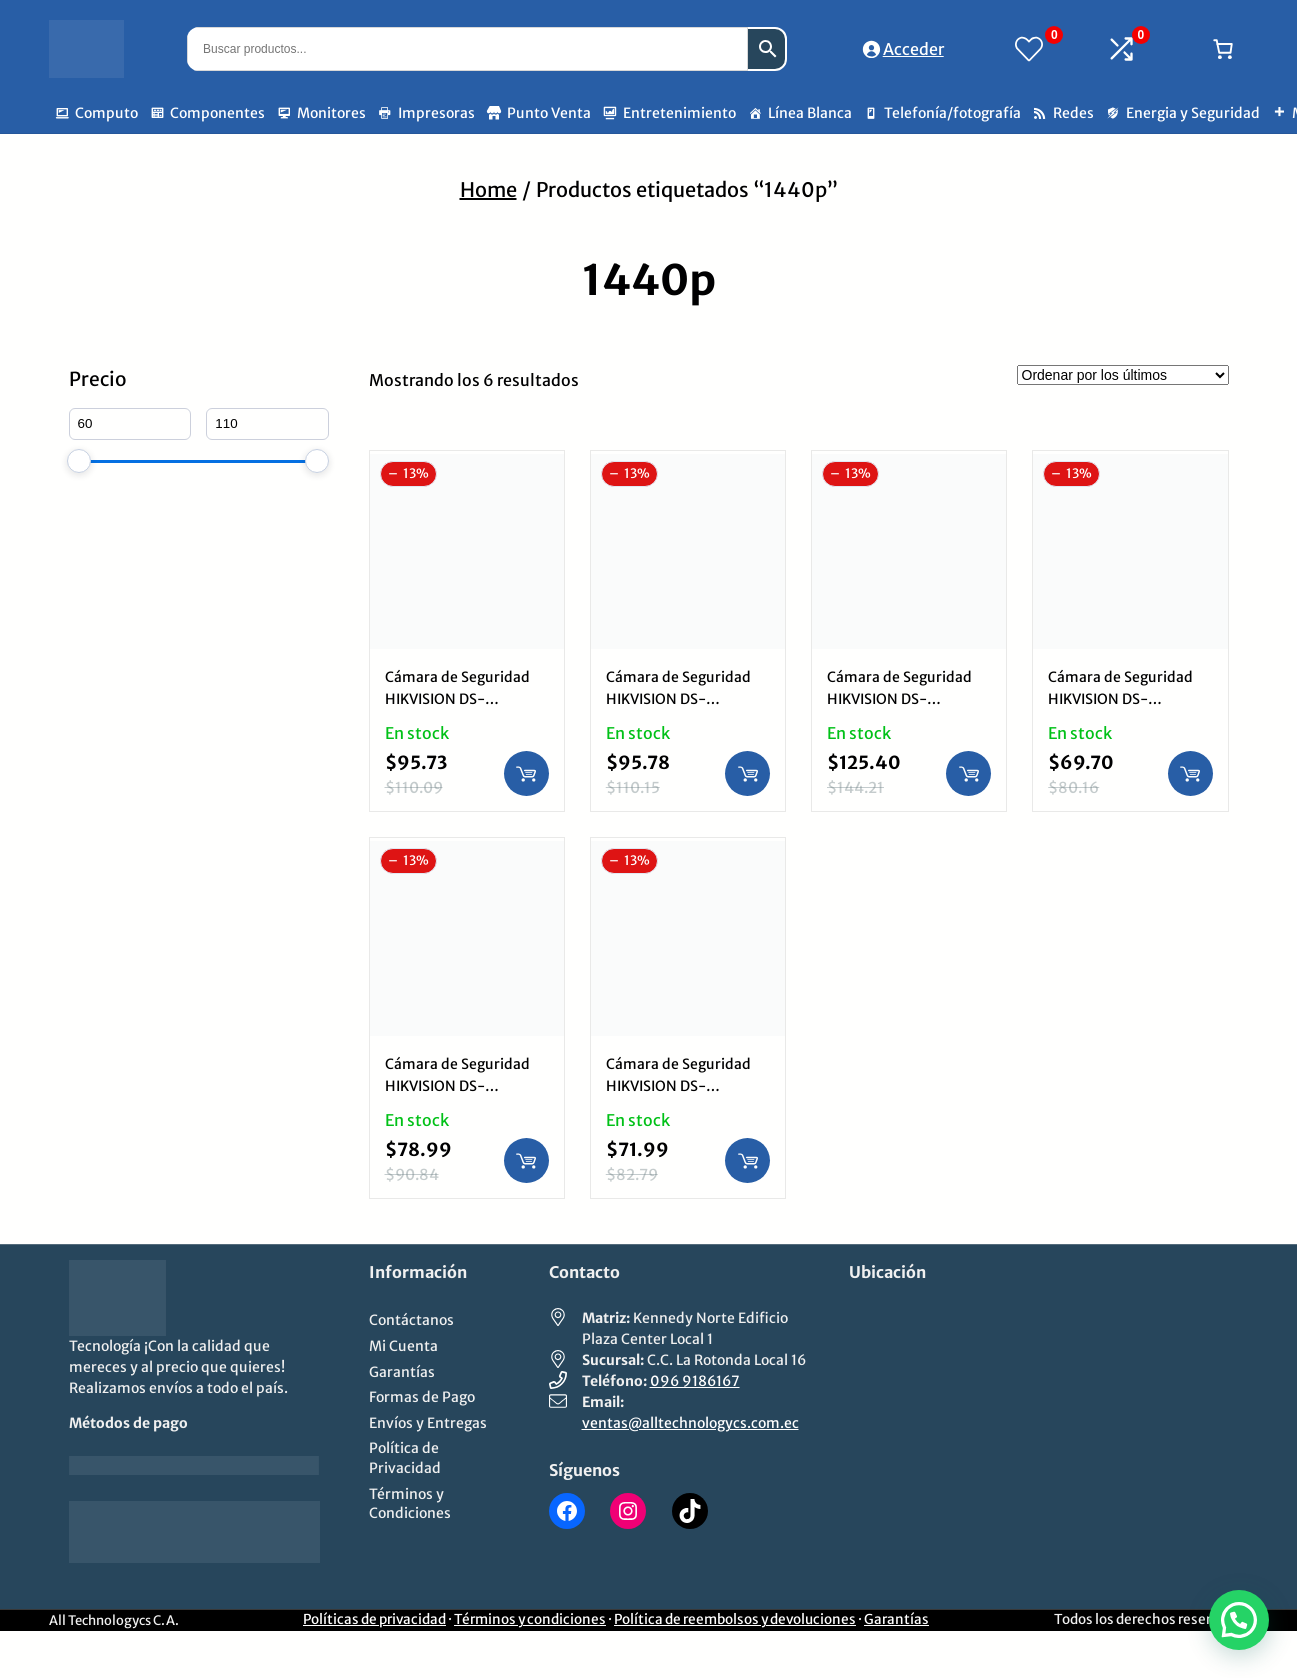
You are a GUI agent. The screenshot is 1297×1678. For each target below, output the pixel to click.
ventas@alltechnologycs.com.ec (690, 1423)
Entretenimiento (679, 113)
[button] (1239, 1620)
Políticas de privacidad (374, 1619)
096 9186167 (695, 1381)
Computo (106, 113)
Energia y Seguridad (1193, 113)
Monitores (331, 113)
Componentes (217, 113)
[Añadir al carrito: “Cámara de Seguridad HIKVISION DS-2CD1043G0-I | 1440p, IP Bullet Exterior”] (1190, 773)
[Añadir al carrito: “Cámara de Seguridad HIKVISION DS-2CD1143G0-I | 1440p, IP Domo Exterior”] (747, 1160)
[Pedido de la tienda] (1123, 375)
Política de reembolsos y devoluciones (735, 1619)
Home (488, 189)
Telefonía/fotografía (952, 113)
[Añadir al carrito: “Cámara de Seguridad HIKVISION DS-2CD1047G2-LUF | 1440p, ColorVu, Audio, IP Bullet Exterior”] (747, 773)
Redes (1073, 113)
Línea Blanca (810, 113)
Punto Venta (549, 113)
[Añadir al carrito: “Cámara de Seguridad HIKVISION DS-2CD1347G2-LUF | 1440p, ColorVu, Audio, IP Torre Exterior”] (526, 773)
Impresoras (436, 113)
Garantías (896, 1619)
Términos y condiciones (530, 1619)
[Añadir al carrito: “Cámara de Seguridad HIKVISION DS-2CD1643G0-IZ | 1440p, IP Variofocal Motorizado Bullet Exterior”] (968, 773)
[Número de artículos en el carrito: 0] (1223, 49)
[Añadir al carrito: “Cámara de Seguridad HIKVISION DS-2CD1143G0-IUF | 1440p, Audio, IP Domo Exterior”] (526, 1160)
